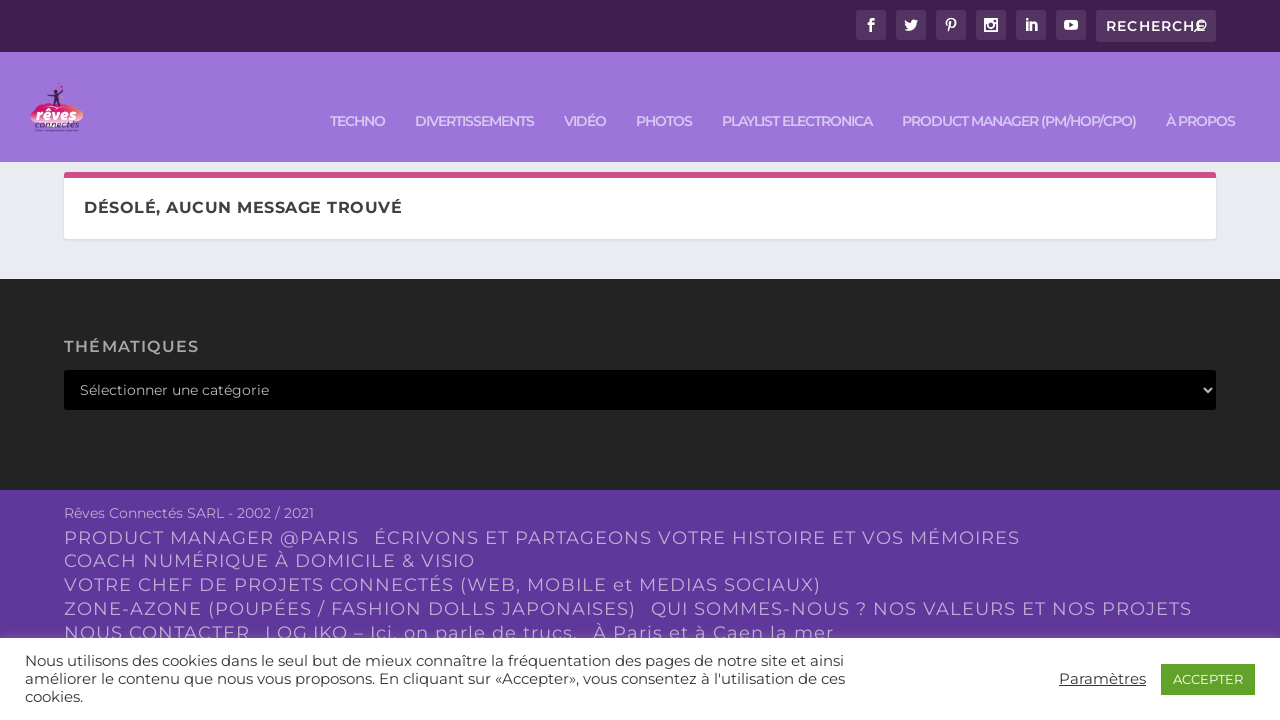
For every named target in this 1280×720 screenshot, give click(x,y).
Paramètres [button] (1102, 679)
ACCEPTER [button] (1208, 679)
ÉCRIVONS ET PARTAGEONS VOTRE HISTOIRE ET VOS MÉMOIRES (697, 538)
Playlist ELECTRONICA (797, 91)
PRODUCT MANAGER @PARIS (211, 538)
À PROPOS (1200, 91)
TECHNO (357, 91)
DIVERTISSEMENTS (474, 91)
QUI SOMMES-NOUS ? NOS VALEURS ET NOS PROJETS (921, 609)
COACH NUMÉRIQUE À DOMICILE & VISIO (269, 561)
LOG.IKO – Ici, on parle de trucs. (421, 633)
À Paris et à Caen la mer (713, 633)
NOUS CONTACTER (157, 633)
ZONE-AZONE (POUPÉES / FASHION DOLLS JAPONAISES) (350, 609)
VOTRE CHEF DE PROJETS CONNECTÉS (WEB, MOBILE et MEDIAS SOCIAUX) (442, 585)
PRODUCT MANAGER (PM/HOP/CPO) (1019, 91)
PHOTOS (664, 91)
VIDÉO (585, 91)
